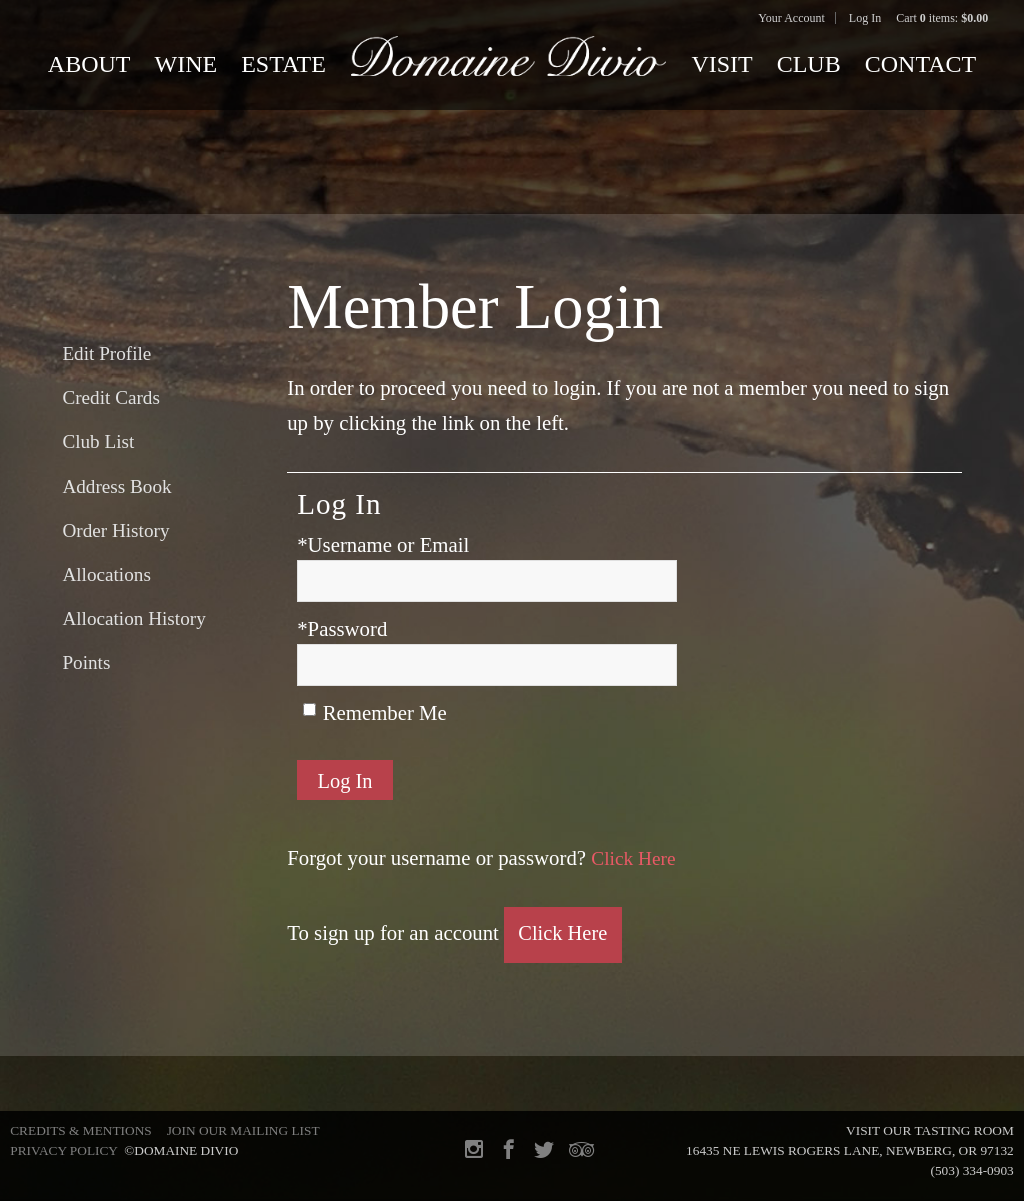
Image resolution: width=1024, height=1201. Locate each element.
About (89, 64)
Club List (98, 441)
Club (809, 64)
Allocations (106, 574)
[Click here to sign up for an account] (564, 936)
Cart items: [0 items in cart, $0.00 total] (942, 18)
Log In (865, 18)
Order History (115, 530)
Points (86, 662)
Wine (186, 64)
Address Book (116, 486)
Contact (920, 64)
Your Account (791, 18)
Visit (721, 64)
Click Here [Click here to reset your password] (636, 860)
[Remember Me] (309, 709)
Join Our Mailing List (243, 1130)
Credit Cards (111, 397)
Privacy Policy (63, 1150)
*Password (342, 628)
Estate (283, 64)
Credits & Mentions (80, 1130)
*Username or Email (383, 544)
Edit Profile (106, 353)
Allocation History (133, 618)
